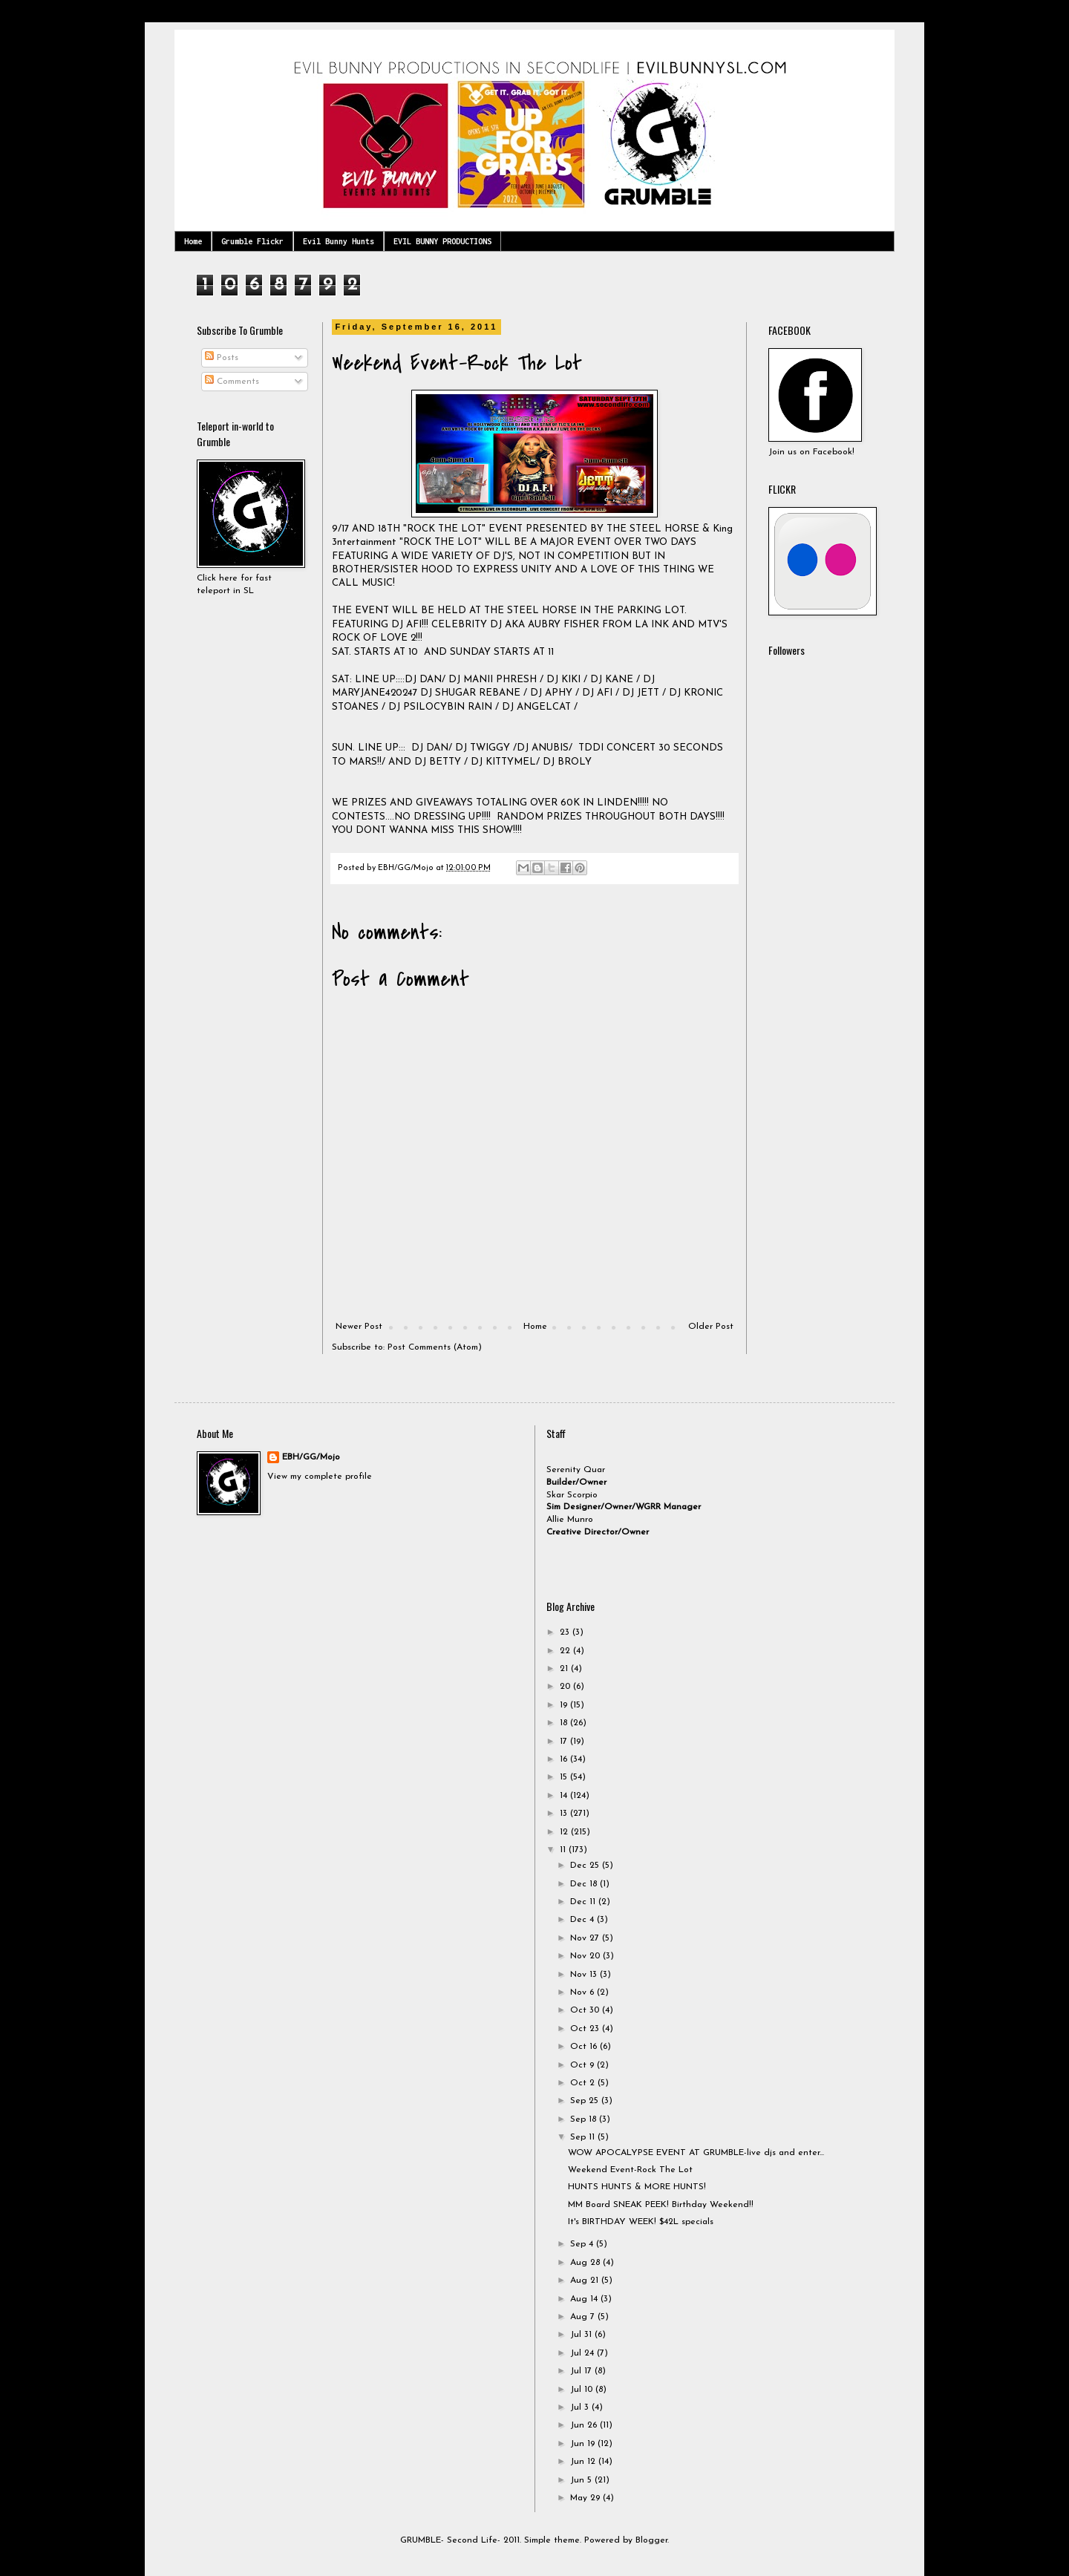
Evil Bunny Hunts (338, 241)
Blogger (651, 2540)
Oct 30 (586, 2010)
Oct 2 (584, 2083)
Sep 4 (583, 2244)
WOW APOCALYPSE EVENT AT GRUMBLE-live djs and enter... (696, 2152)
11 (564, 1850)
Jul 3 (581, 2407)
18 (565, 1723)
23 (566, 1632)
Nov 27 (586, 1938)
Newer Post (359, 1326)
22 (566, 1651)
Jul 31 (582, 2334)
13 (565, 1813)
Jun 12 (584, 2461)
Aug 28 (586, 2262)
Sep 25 (585, 2100)
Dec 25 (586, 1865)
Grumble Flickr (252, 241)
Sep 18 (584, 2119)
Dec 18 (585, 1884)
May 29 (586, 2498)
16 (565, 1759)
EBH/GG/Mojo (311, 1457)
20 (566, 1686)
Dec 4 (583, 1919)
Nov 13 (585, 1974)
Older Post (710, 1326)
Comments (232, 381)
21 (565, 1668)
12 (565, 1832)
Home (193, 241)
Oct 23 (586, 2028)
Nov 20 (586, 1956)
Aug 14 (585, 2299)
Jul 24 (583, 2353)
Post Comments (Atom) (435, 1347)
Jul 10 (582, 2389)
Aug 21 (585, 2280)
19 (565, 1705)
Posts (221, 357)
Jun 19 (584, 2443)
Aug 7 (584, 2316)
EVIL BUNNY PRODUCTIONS (442, 241)
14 (565, 1795)
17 (565, 1741)
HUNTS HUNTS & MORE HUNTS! (637, 2187)
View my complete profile (319, 1476)
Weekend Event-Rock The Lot (630, 2169)
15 (565, 1777)
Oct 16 (585, 2046)
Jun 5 (582, 2480)
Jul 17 (582, 2371)
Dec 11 (584, 1901)
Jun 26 (585, 2425)
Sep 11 (584, 2137)
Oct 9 (583, 2065)
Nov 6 (583, 1992)
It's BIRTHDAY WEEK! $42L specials (640, 2221)
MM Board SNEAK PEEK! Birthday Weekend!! (660, 2204)
